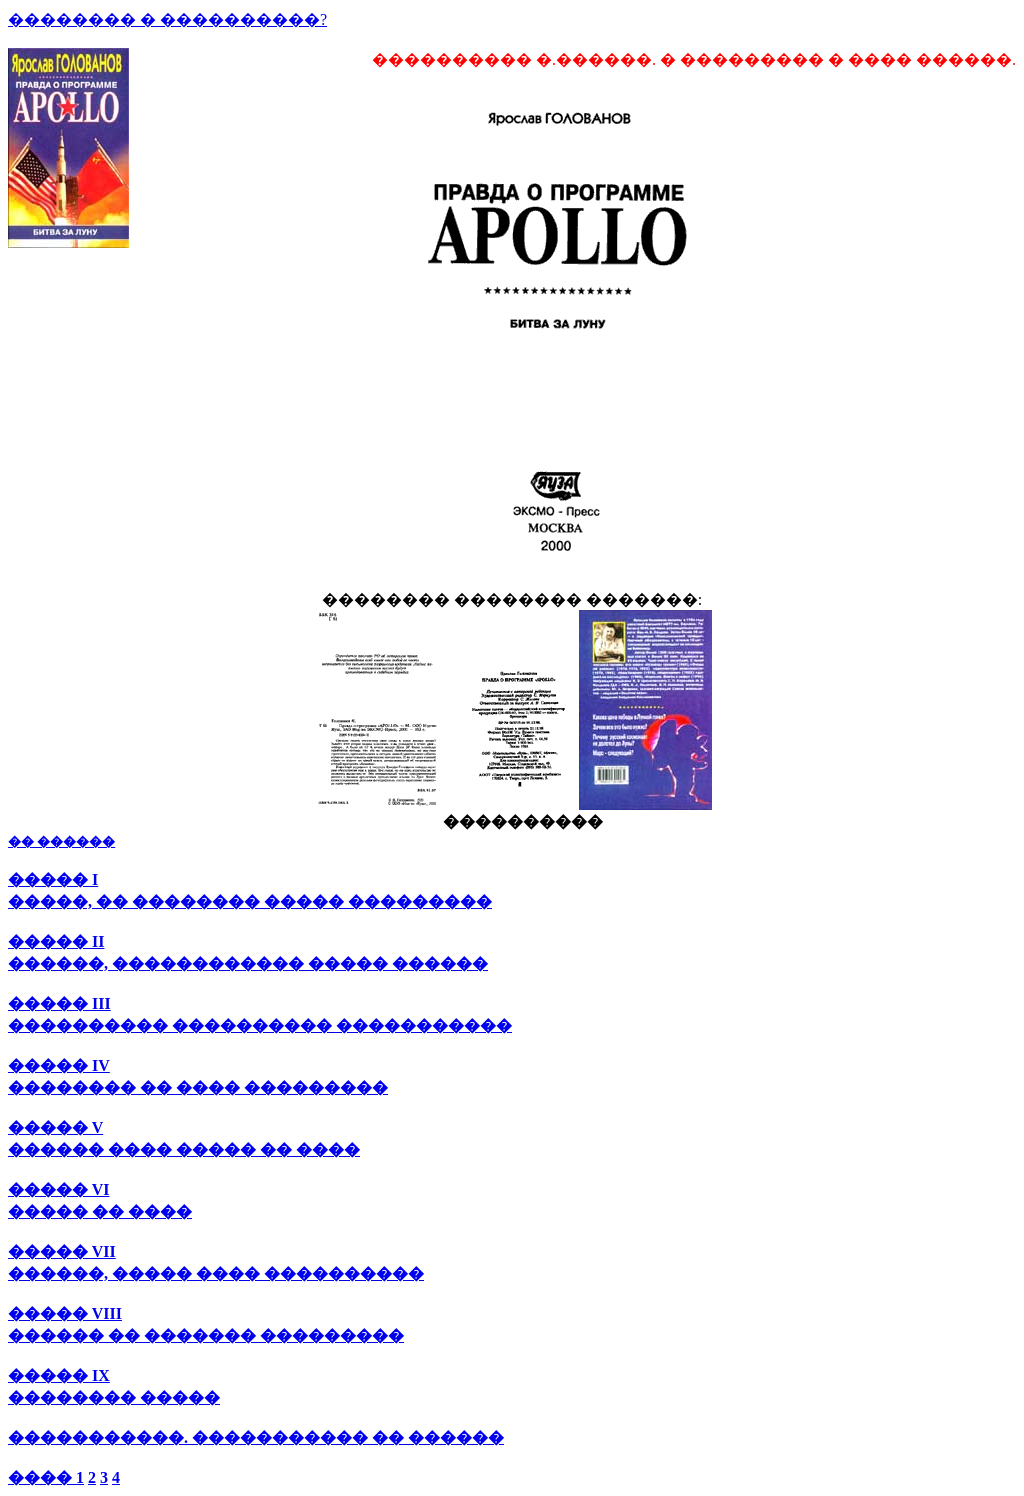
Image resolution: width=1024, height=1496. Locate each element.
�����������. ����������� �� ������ (256, 1437)
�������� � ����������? (167, 19)
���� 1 (46, 1477)
